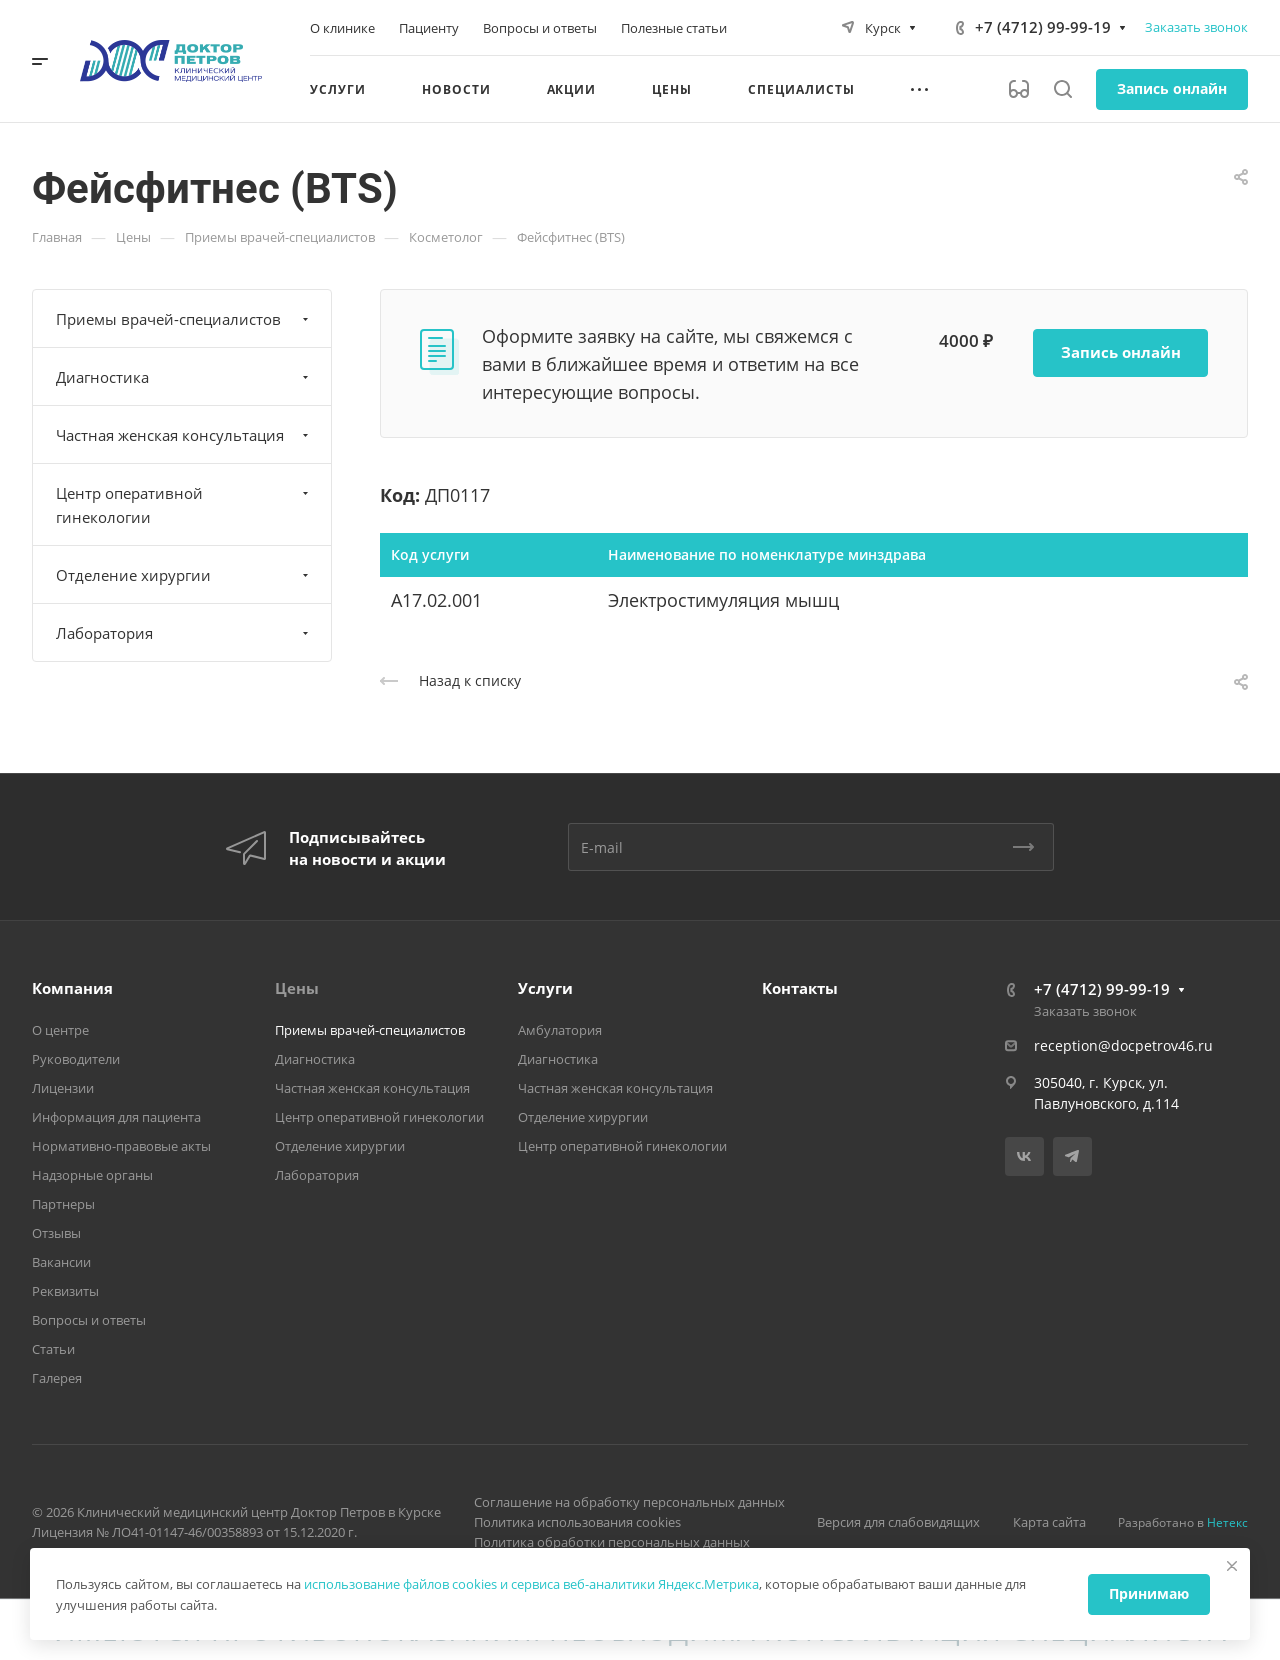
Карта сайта (1049, 1522)
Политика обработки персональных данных (612, 1542)
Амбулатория (560, 1030)
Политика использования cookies (577, 1522)
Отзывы (56, 1233)
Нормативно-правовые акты (121, 1146)
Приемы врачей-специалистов (184, 319)
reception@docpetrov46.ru (1123, 1045)
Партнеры (63, 1204)
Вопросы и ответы (89, 1320)
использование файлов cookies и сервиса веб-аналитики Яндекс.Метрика (531, 1584)
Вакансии (61, 1262)
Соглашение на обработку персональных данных (629, 1502)
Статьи (53, 1349)
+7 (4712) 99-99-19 (1043, 27)
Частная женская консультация (184, 435)
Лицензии (63, 1088)
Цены (297, 988)
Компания (72, 988)
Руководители (76, 1059)
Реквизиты (65, 1291)
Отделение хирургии (184, 575)
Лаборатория (184, 633)
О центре (60, 1030)
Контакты (800, 988)
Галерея (57, 1378)
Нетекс (1227, 1522)
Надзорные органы (92, 1175)
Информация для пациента (116, 1117)
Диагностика (184, 377)
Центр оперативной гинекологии (184, 505)
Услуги (545, 988)
